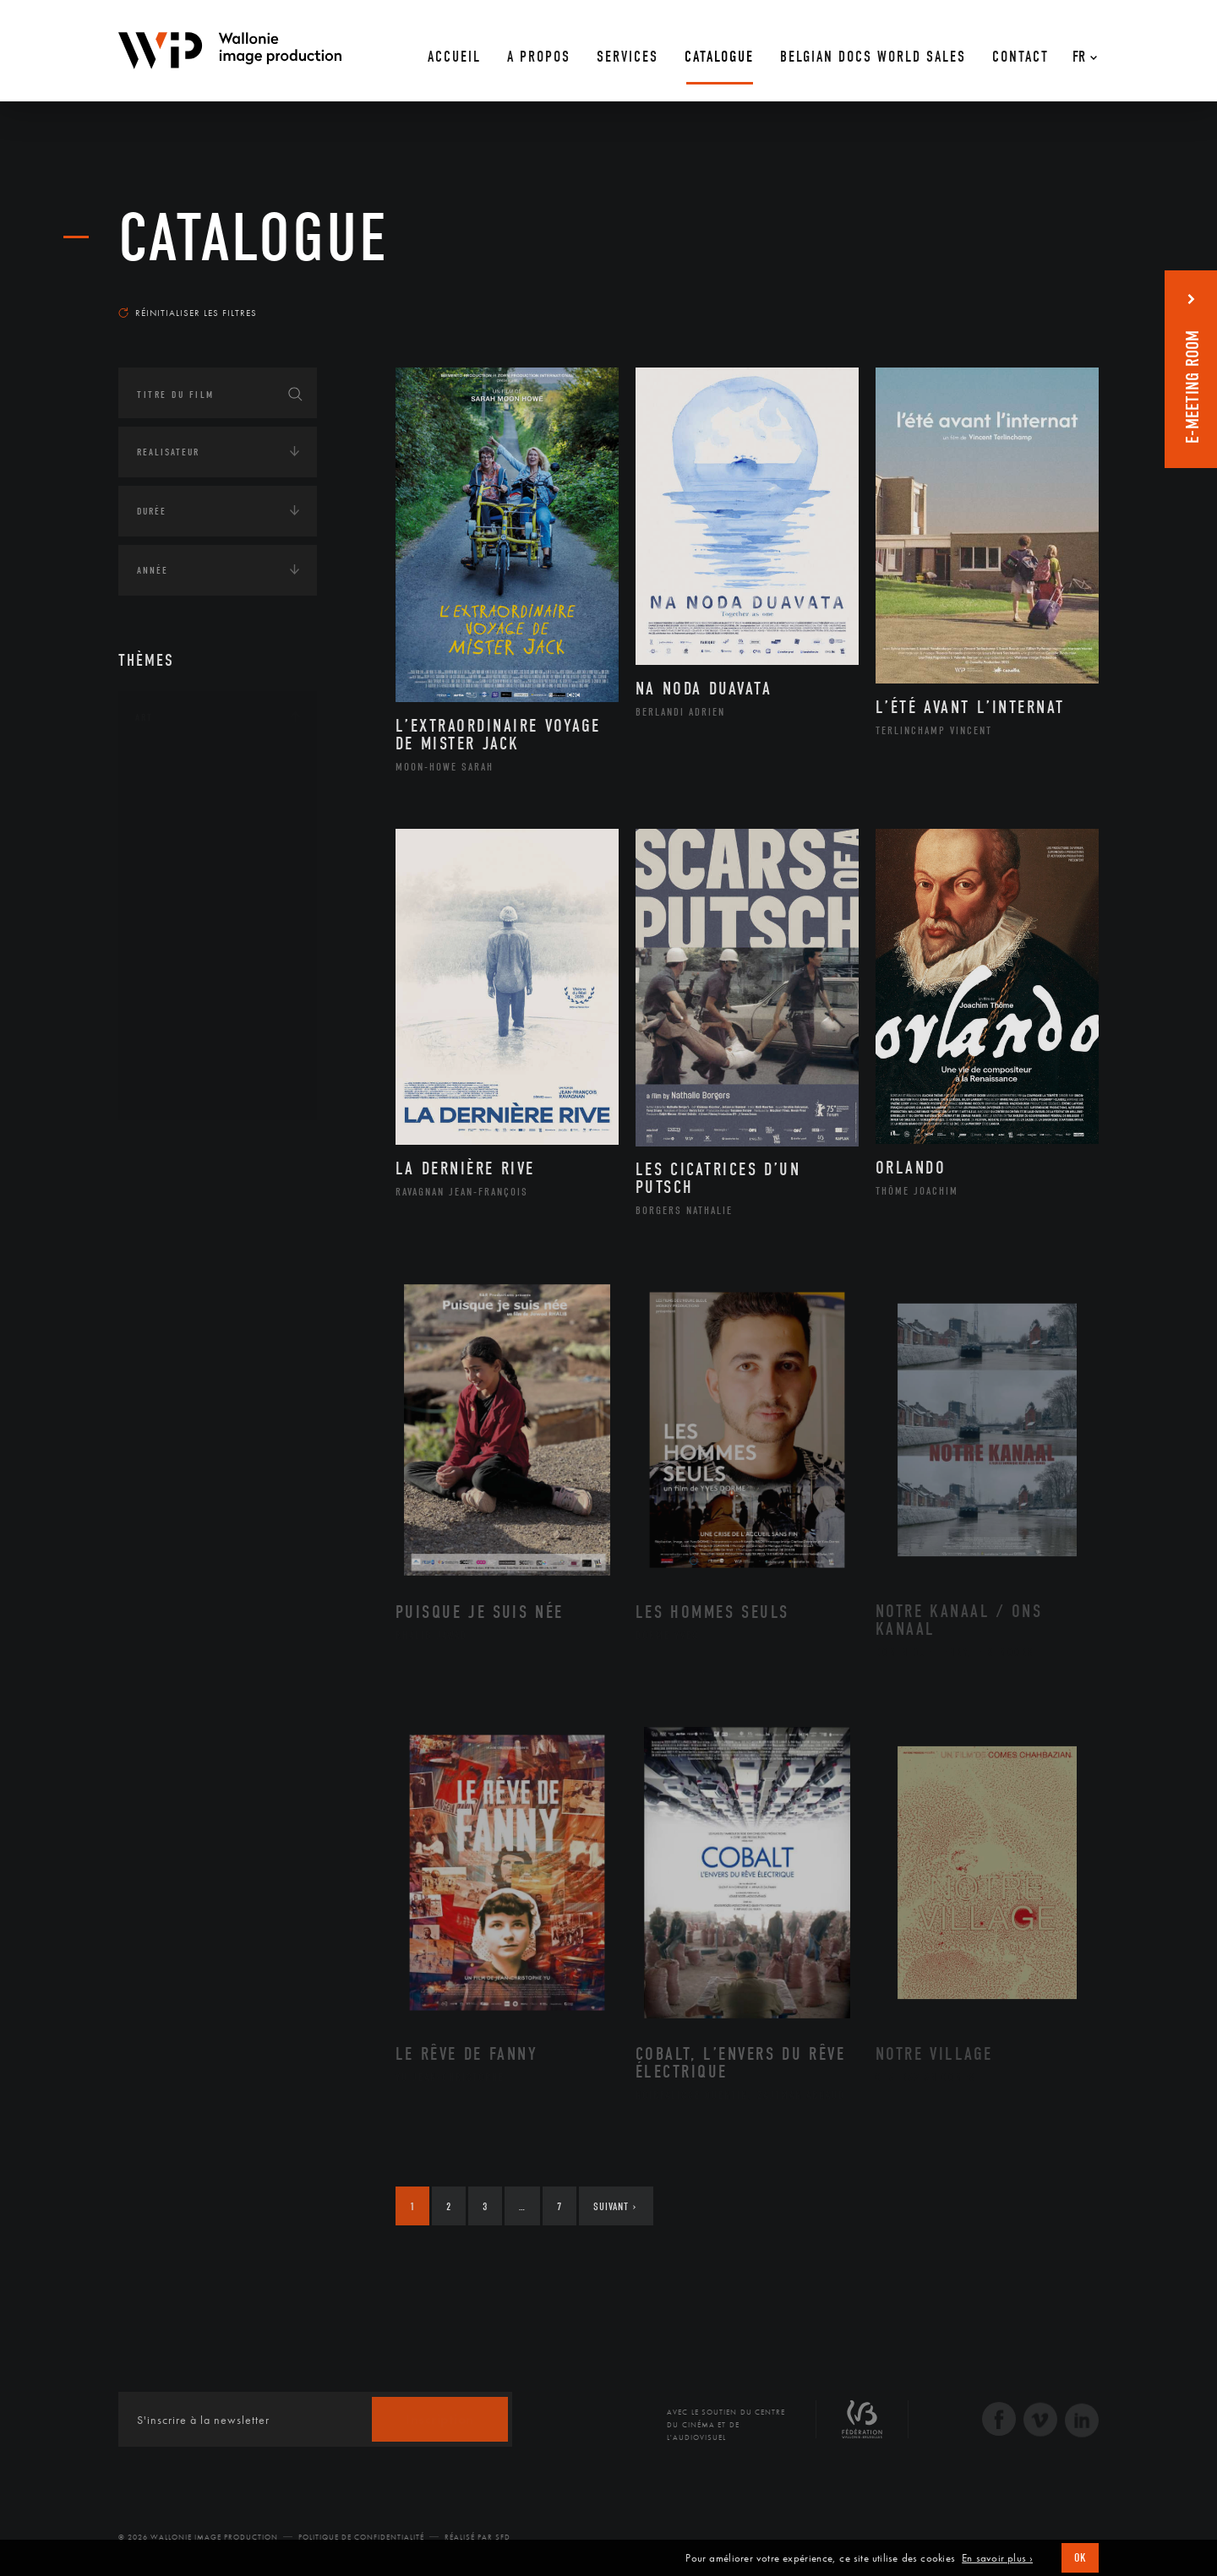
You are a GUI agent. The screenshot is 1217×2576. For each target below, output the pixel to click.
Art (144, 717)
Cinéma (173, 848)
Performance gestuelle (218, 1009)
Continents (165, 1148)
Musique (177, 929)
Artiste (172, 822)
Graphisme (182, 875)
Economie (160, 1253)
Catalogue (253, 238)
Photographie (192, 1036)
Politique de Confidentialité (361, 2537)
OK (1080, 2558)
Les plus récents (1056, 296)
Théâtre (174, 1090)
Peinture (176, 982)
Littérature (184, 902)
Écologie (159, 1200)
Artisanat (181, 795)
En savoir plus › (997, 2558)
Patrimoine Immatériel (217, 956)
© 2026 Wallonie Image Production (198, 2537)
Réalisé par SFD (477, 2537)
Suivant (614, 2206)
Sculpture (180, 1063)
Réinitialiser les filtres (187, 313)
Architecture (189, 768)
